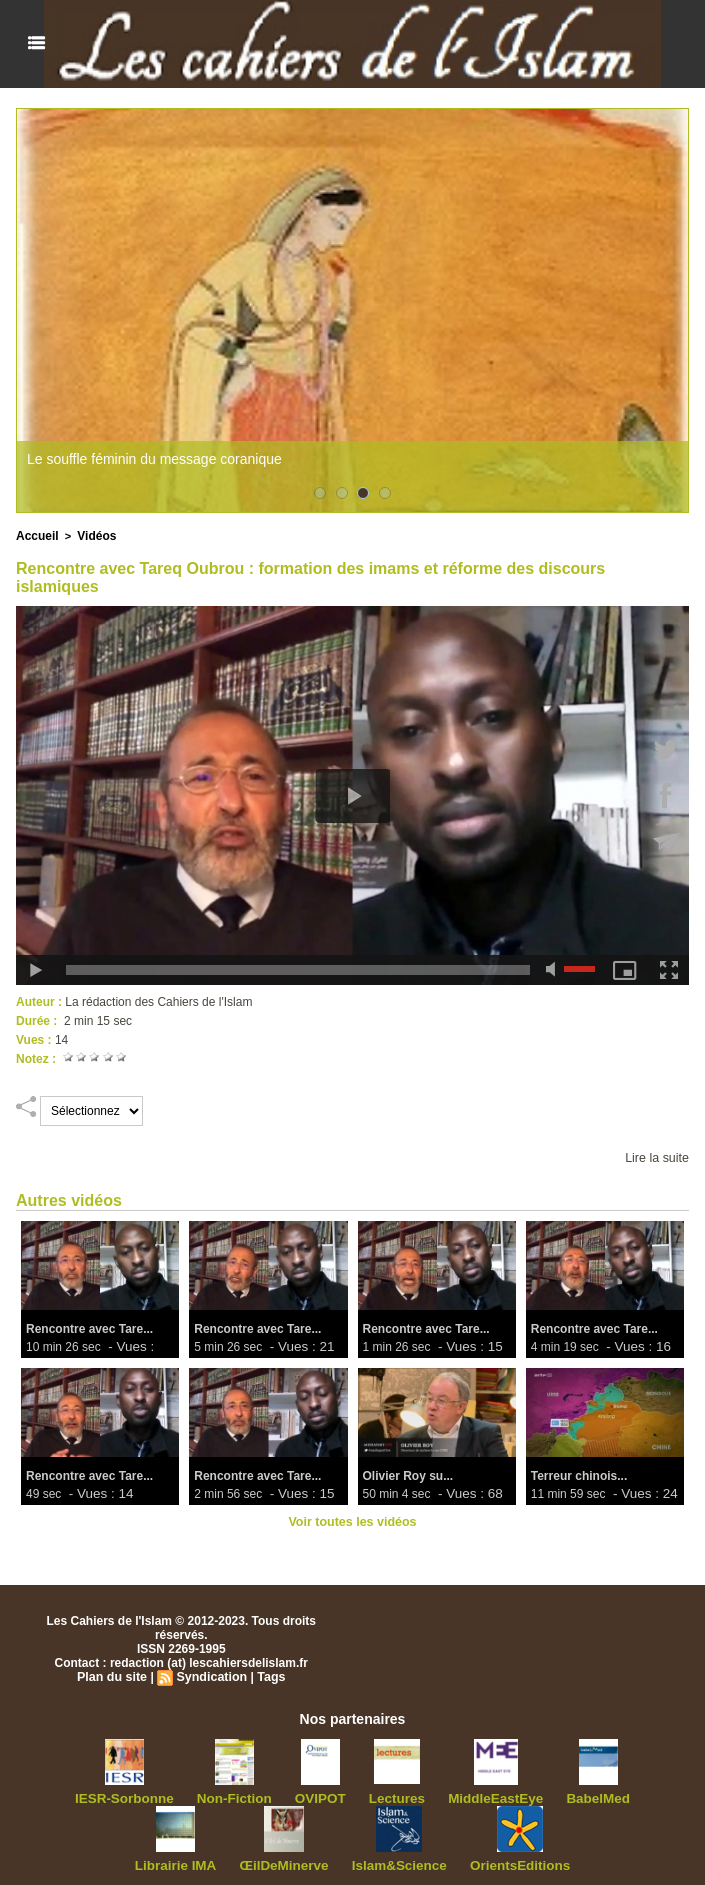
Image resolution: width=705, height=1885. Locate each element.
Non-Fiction (195, 1796)
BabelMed (529, 1796)
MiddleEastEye (436, 1796)
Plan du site (113, 1675)
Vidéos (92, 535)
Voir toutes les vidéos (352, 1520)
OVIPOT (274, 1796)
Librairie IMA (617, 1796)
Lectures (345, 1796)
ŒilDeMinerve (242, 1862)
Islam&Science (347, 1862)
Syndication (211, 1675)
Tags (268, 1675)
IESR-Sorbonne (95, 1796)
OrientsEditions (457, 1862)
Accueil (35, 535)
